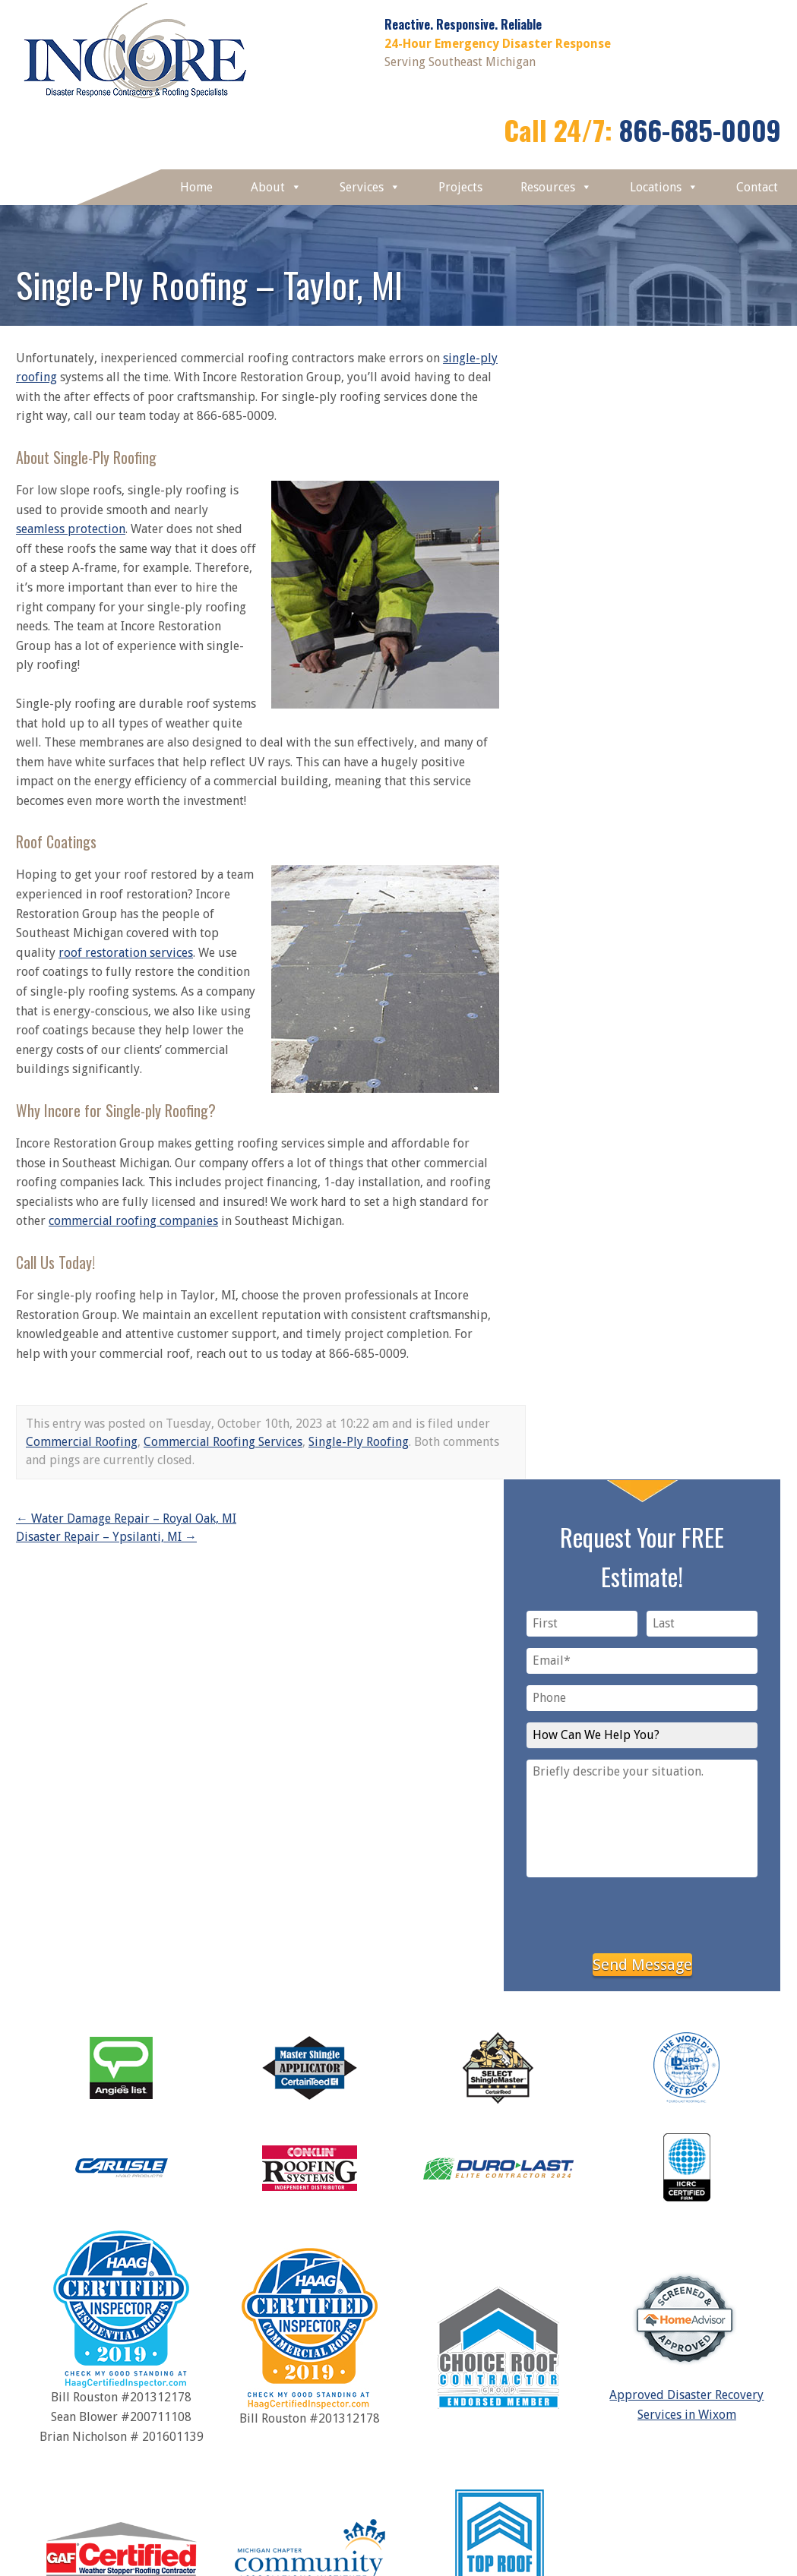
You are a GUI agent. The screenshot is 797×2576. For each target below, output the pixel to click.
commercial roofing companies (133, 1221)
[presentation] (642, 1912)
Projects (460, 187)
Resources (556, 187)
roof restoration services (126, 952)
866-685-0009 (700, 129)
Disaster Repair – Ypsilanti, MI (106, 1537)
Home (196, 187)
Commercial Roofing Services (223, 1442)
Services (370, 187)
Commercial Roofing (82, 1442)
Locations (664, 187)
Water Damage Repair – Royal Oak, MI (126, 1518)
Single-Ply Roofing (358, 1442)
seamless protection (70, 529)
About (276, 187)
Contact (757, 187)
